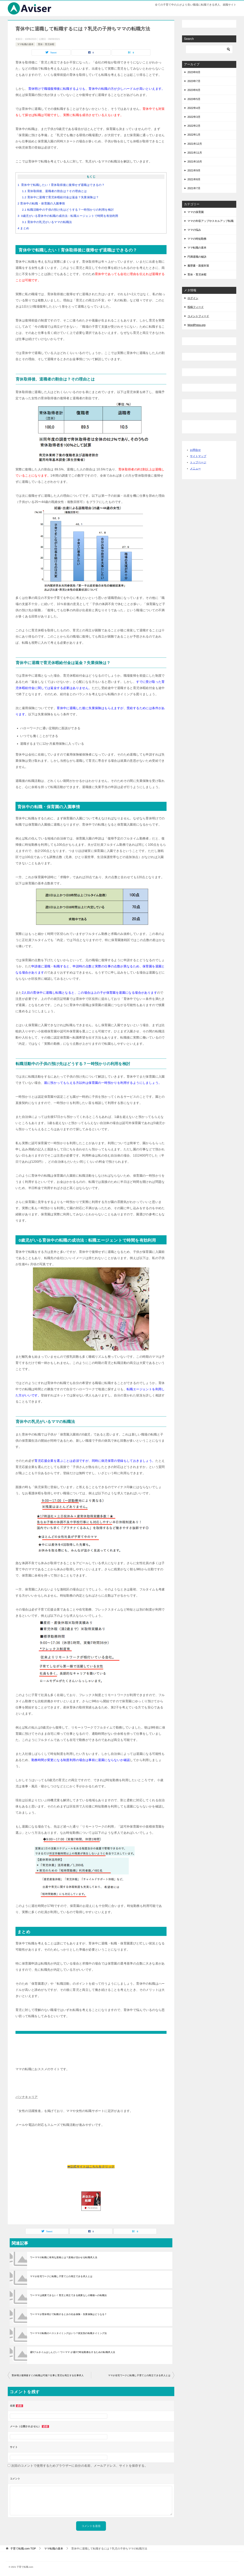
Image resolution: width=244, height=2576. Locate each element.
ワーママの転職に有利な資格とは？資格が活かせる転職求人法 (63, 2257)
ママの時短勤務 (196, 238)
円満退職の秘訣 (196, 256)
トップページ (198, 462)
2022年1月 (193, 134)
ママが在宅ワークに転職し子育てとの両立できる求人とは (61, 2276)
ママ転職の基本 (25, 44)
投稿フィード (195, 307)
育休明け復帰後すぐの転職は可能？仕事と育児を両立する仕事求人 (48, 2375)
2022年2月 (193, 125)
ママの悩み (194, 229)
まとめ (23, 228)
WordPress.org (196, 325)
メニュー (195, 468)
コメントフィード (198, 316)
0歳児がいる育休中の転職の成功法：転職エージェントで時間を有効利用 (68, 215)
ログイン (192, 298)
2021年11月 (194, 152)
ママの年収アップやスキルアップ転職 (210, 220)
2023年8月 (193, 72)
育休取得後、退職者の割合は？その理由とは (54, 191)
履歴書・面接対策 (198, 265)
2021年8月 (193, 179)
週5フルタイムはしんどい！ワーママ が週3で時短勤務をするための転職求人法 (72, 2352)
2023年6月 (193, 89)
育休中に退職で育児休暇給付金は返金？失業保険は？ (60, 197)
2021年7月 (193, 188)
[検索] (209, 49)
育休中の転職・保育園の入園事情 (41, 203)
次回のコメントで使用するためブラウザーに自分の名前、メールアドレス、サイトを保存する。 (79, 2465)
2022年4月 (193, 107)
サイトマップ (198, 456)
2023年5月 (193, 99)
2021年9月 (193, 170)
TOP (23, 2548)
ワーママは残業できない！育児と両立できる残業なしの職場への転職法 (68, 2295)
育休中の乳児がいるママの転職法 (47, 222)
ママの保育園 (195, 212)
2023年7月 (193, 81)
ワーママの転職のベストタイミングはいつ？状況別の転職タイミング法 (68, 2333)
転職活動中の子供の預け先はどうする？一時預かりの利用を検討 (68, 209)
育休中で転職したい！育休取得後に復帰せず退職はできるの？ (61, 184)
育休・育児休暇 (46, 44)
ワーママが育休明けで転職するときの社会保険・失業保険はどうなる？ (68, 2314)
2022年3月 (193, 116)
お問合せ (195, 449)
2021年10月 (194, 161)
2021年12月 (194, 143)
